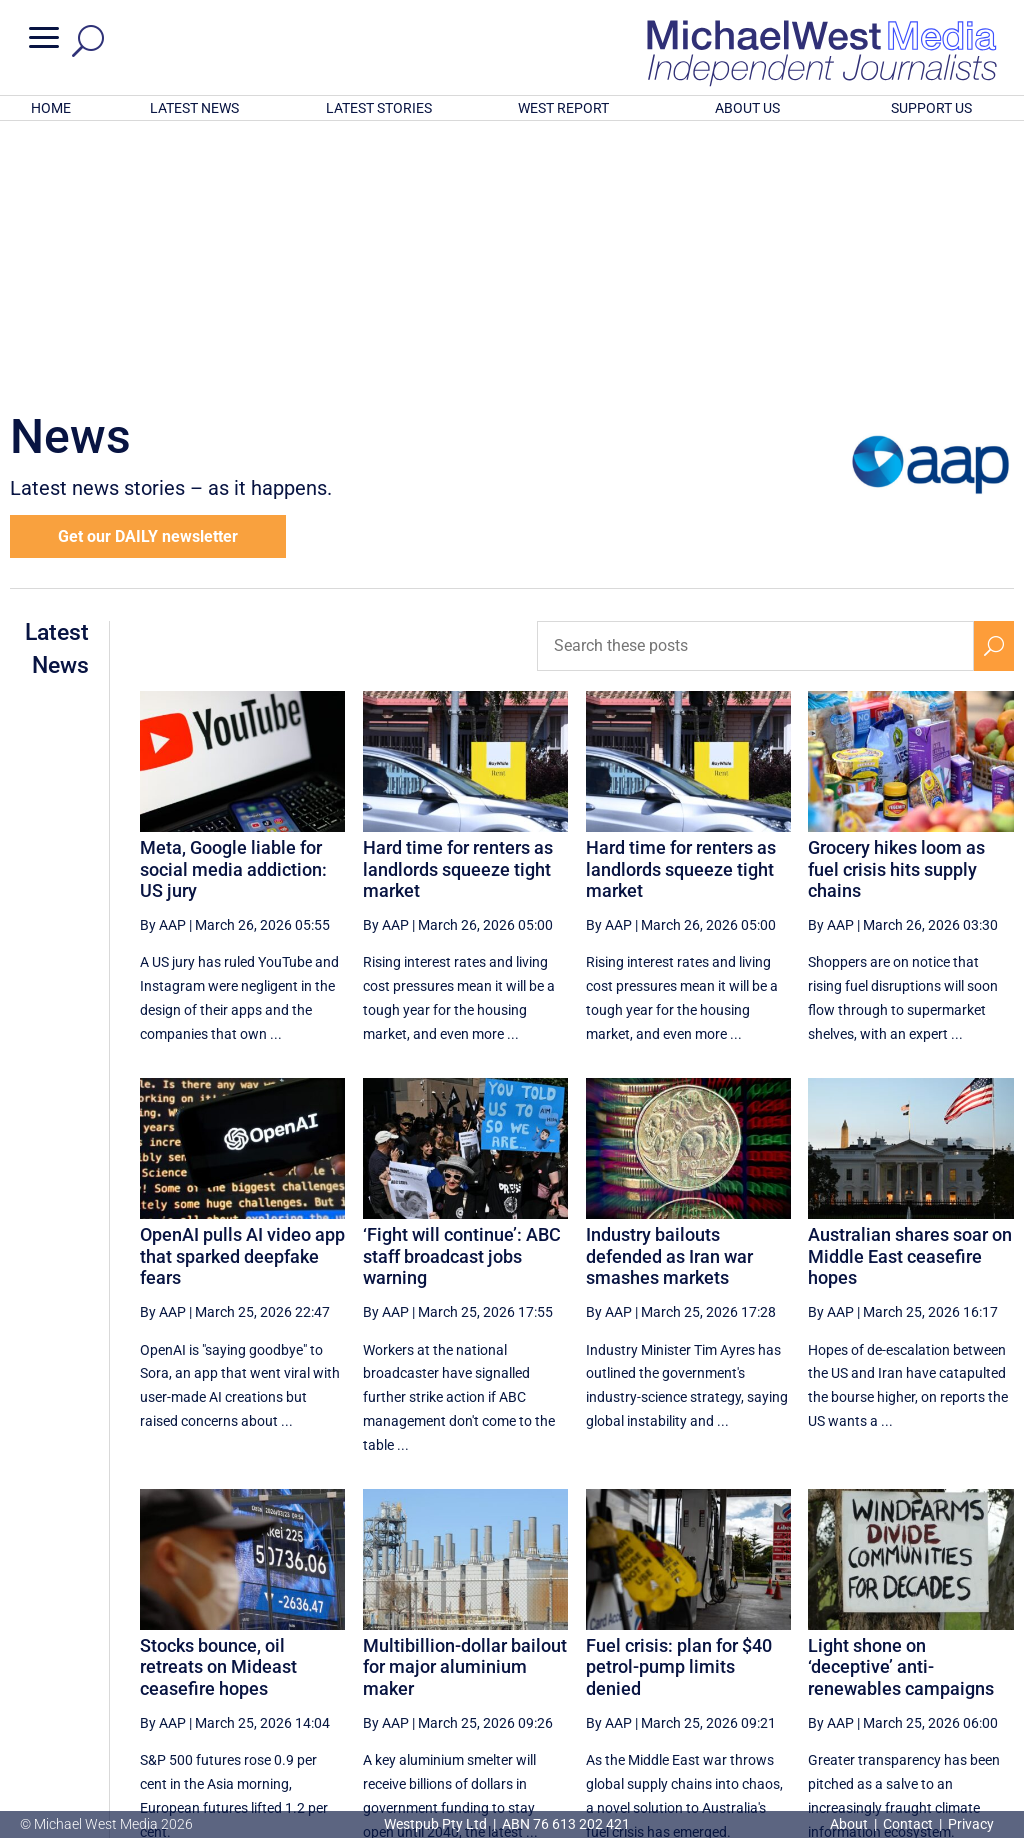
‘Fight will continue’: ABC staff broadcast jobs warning (462, 994)
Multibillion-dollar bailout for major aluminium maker (465, 1405)
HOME (51, 108)
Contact (908, 1824)
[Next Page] (947, 1653)
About (850, 1824)
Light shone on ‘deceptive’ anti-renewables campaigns (901, 1405)
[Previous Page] (551, 1653)
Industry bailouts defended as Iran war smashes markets (669, 994)
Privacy (971, 1824)
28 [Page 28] (749, 1654)
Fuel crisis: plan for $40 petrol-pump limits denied (679, 1405)
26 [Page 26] (648, 1654)
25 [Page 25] (597, 1654)
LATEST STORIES (379, 108)
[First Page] (507, 1653)
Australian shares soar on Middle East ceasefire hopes (910, 994)
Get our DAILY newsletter (148, 274)
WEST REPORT (563, 108)
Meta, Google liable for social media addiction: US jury (233, 607)
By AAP (163, 663)
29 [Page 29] (800, 1654)
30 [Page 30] (850, 1654)
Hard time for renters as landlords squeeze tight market (458, 607)
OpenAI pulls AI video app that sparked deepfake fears (242, 994)
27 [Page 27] (698, 1654)
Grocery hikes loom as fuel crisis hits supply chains (896, 607)
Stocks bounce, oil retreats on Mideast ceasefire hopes (218, 1405)
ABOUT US (747, 108)
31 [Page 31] (901, 1654)
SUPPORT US (931, 108)
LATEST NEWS (194, 108)
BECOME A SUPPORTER (924, 1720)
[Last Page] (991, 1653)
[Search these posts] (755, 384)
